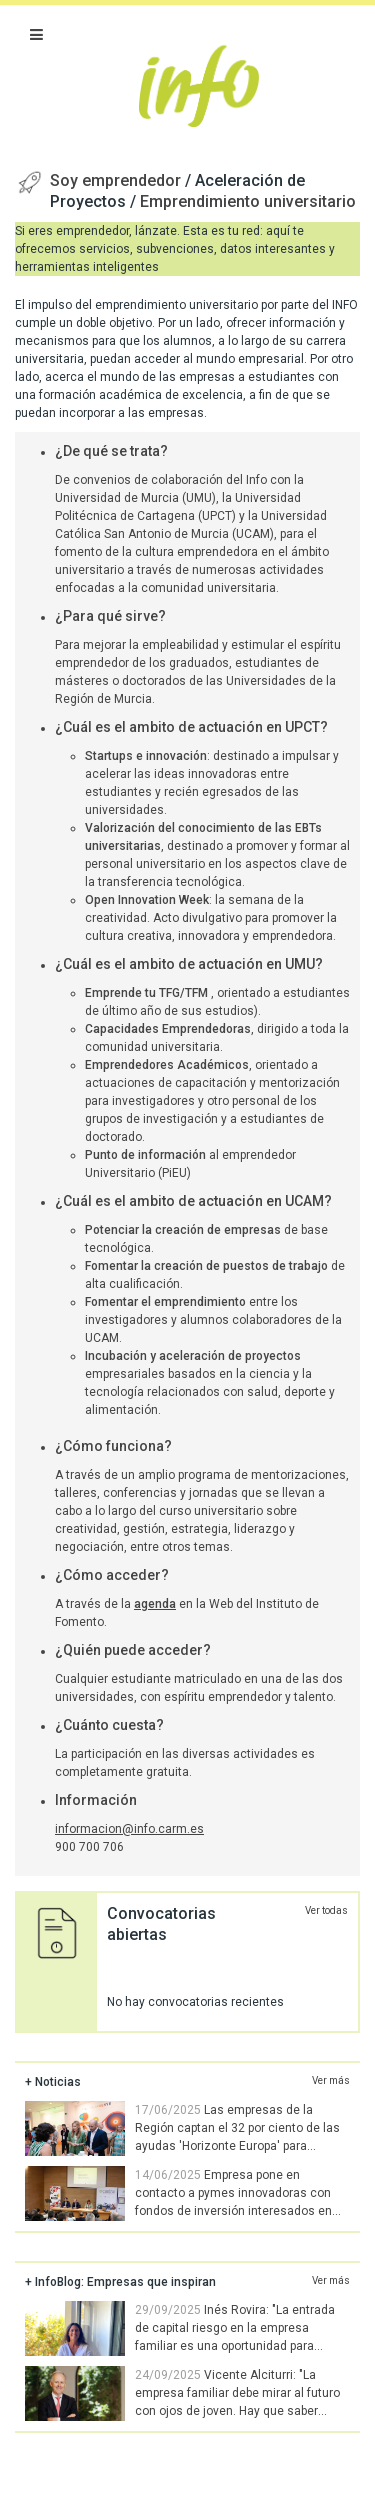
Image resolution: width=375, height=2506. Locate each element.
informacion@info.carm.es (129, 1829)
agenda (155, 1604)
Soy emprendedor (117, 180)
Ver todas (326, 1910)
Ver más (331, 2080)
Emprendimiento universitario (248, 201)
